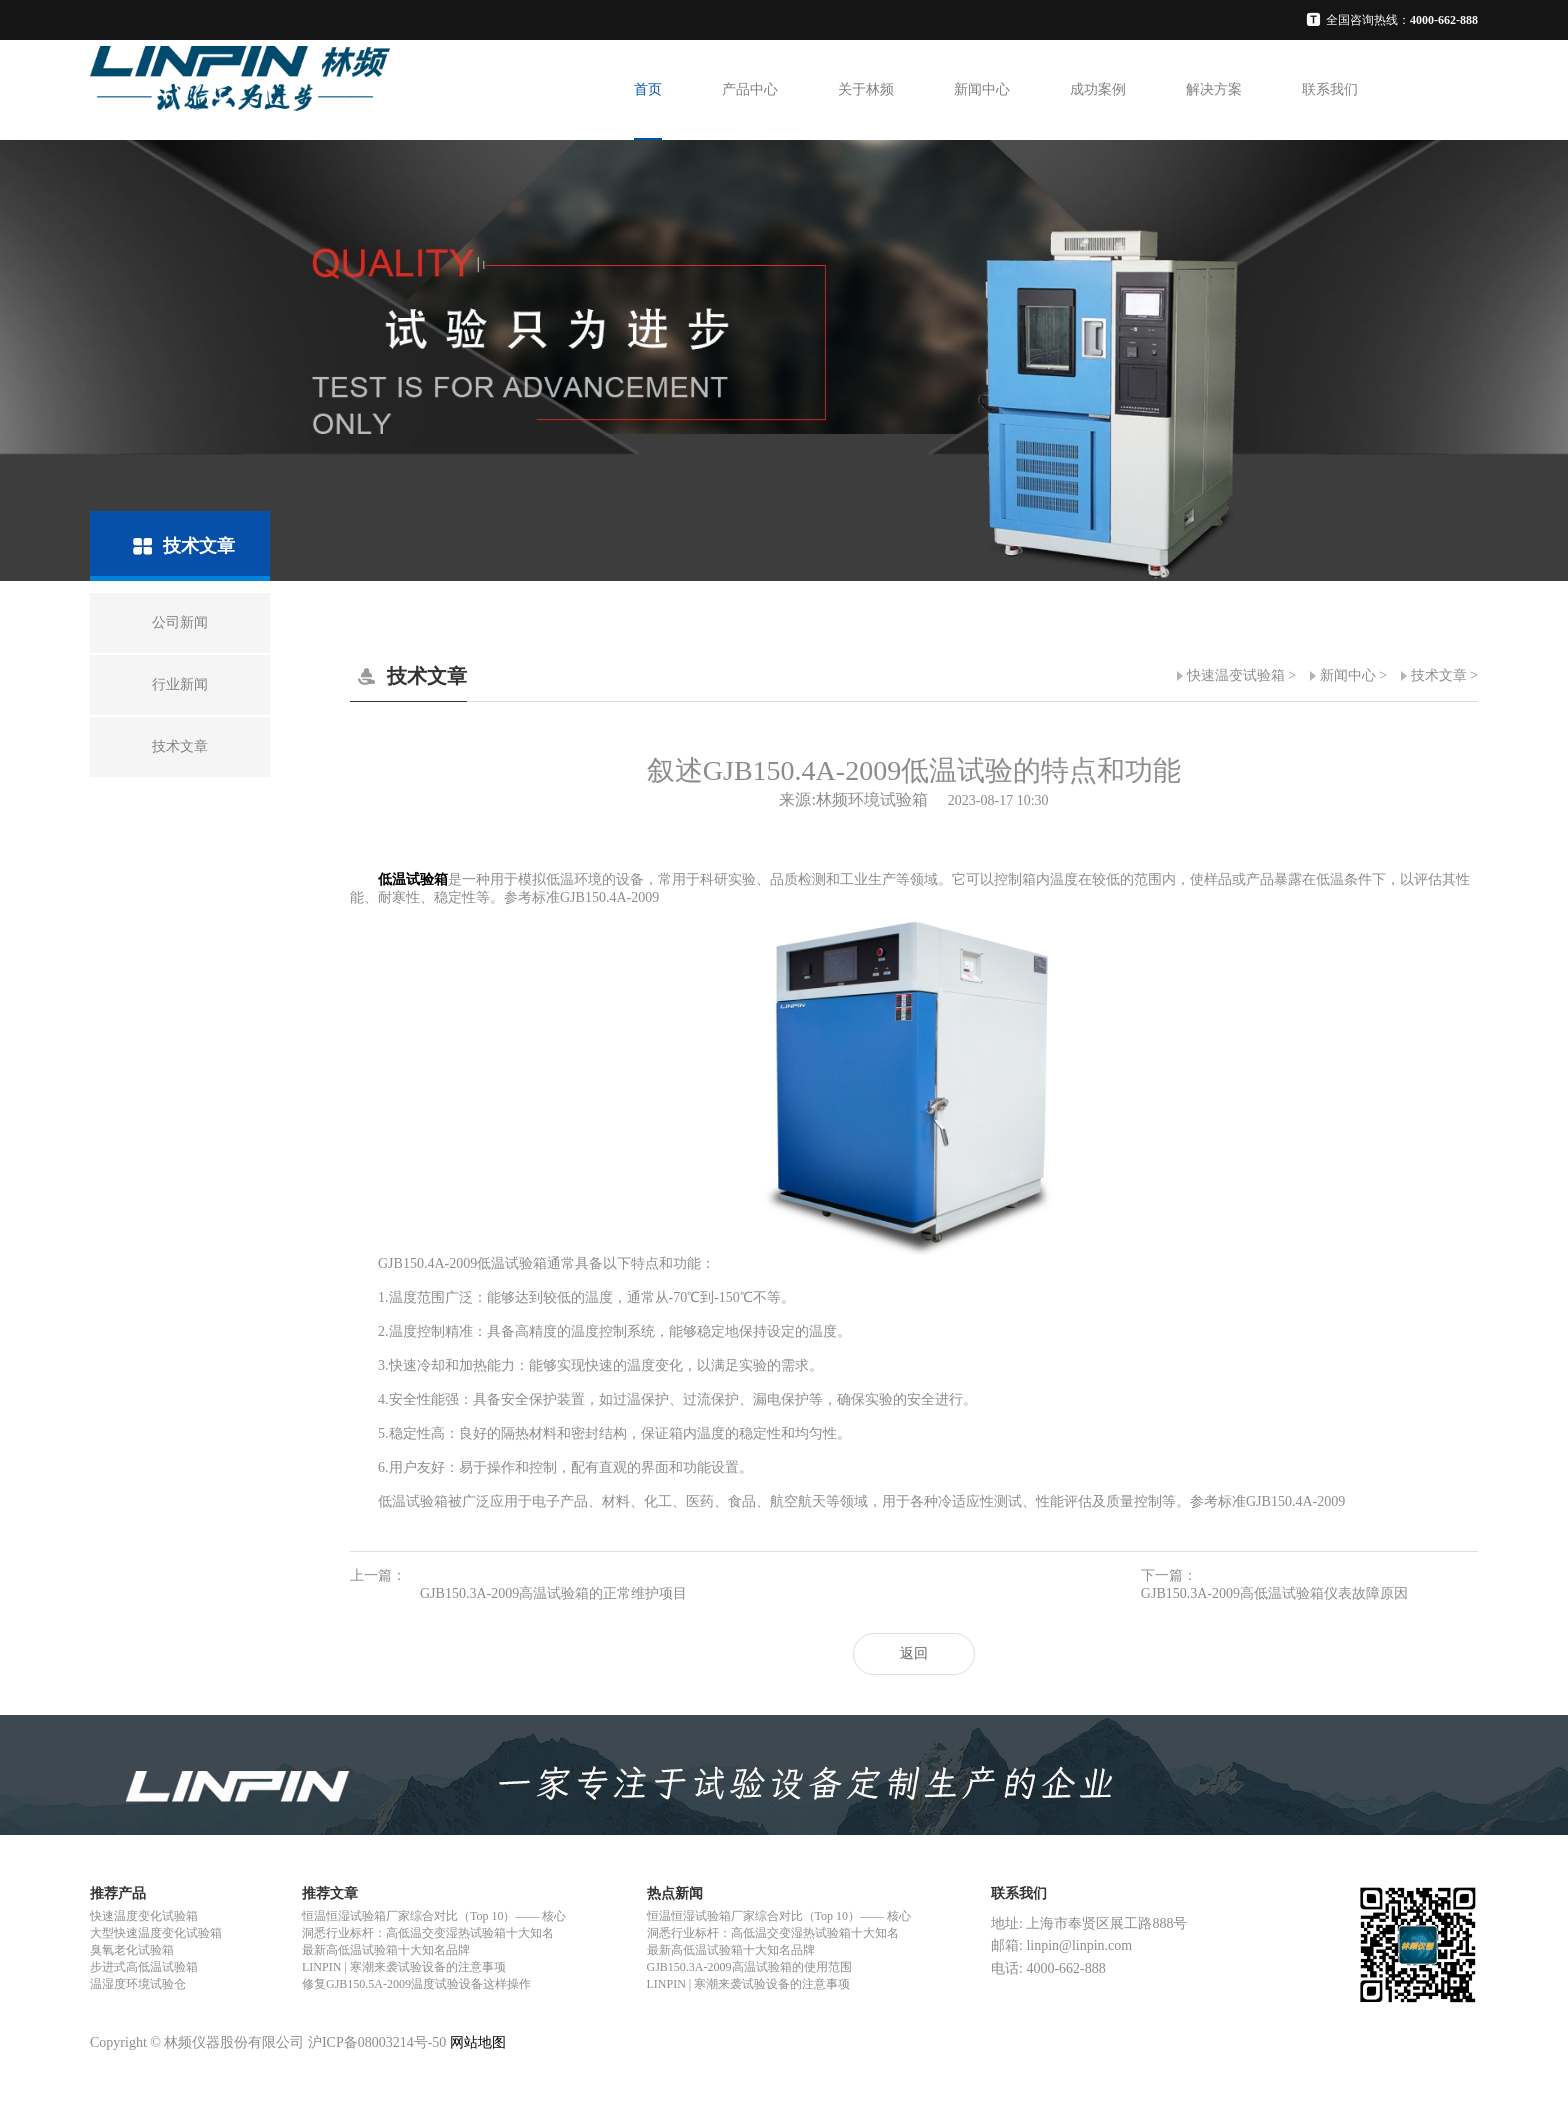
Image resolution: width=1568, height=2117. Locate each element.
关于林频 (866, 89)
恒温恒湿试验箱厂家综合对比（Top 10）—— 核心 (434, 1916)
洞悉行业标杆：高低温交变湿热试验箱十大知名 (428, 1933)
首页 (648, 89)
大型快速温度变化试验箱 (156, 1933)
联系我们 (1330, 89)
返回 (914, 1653)
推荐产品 (118, 1893)
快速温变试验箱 (1236, 675)
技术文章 (1439, 675)
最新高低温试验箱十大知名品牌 (386, 1950)
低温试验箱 (413, 879)
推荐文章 (330, 1893)
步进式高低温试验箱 (144, 1967)
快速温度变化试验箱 (144, 1916)
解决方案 (1214, 89)
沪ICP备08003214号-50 (377, 2042)
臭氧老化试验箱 (132, 1950)
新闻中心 (982, 89)
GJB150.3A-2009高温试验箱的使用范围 (749, 1967)
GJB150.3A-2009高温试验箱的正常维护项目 (553, 1593)
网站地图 (478, 2042)
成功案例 (1098, 89)
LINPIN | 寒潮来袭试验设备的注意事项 (404, 1967)
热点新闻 (675, 1893)
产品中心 (750, 89)
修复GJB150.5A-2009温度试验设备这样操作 (416, 1984)
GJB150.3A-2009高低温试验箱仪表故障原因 (1274, 1593)
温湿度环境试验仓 (138, 1984)
